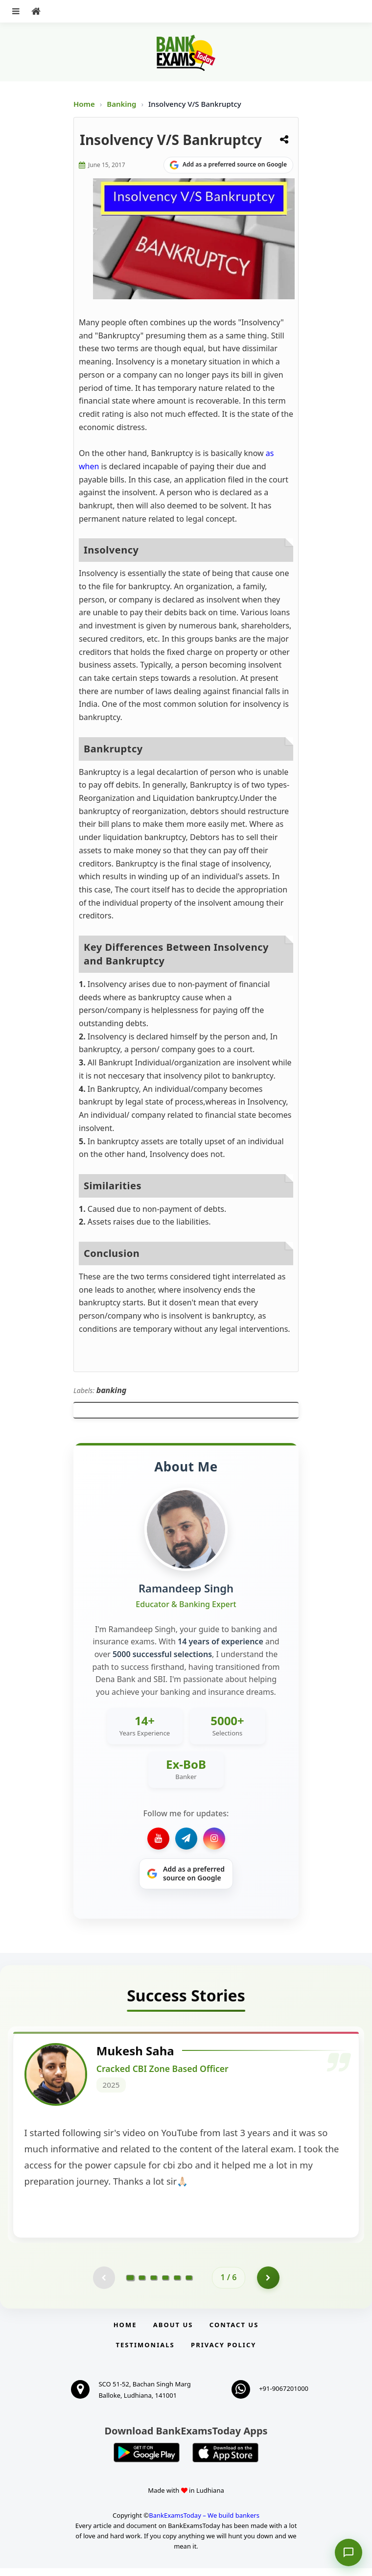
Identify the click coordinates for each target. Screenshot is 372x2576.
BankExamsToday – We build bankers (204, 2523)
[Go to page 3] (153, 2284)
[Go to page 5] (177, 2284)
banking (111, 1390)
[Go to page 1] (130, 2284)
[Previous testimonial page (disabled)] (103, 2284)
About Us (173, 2332)
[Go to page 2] (142, 2284)
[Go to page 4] (165, 2284)
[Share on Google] (228, 165)
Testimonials (145, 2352)
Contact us (233, 2332)
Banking (121, 104)
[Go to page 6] (189, 2284)
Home (84, 104)
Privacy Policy (223, 2352)
